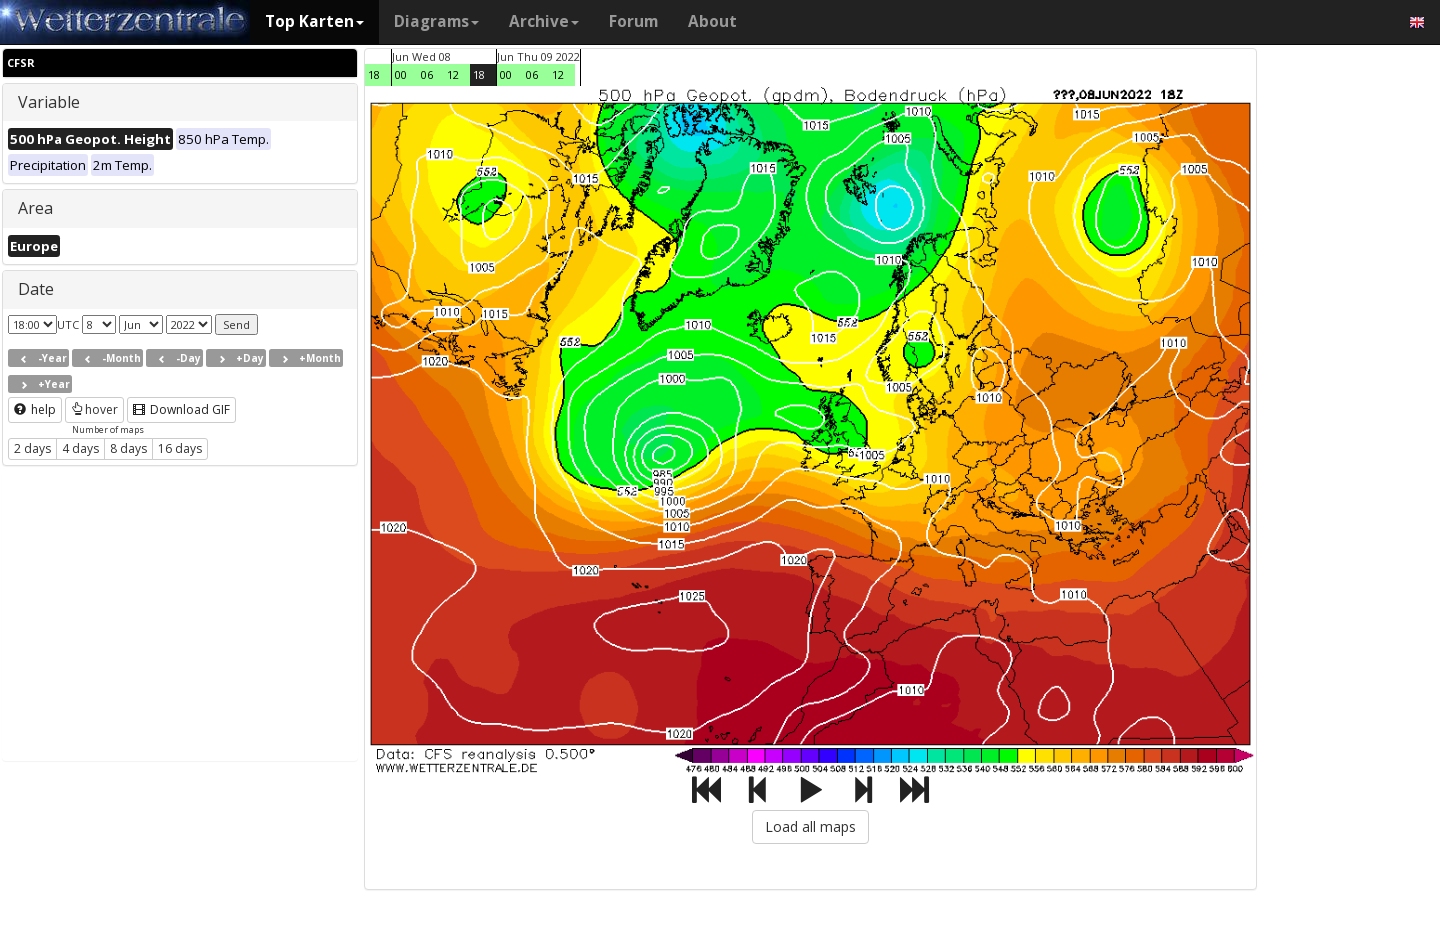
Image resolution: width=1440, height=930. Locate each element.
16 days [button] (180, 448)
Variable (49, 102)
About (712, 21)
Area (35, 208)
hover (94, 409)
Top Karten (314, 21)
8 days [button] (128, 448)
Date (36, 289)
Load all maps (810, 826)
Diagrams (436, 21)
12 (453, 74)
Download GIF (181, 409)
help (35, 409)
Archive (544, 21)
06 (427, 74)
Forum (633, 21)
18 (374, 74)
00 (401, 74)
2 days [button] (32, 448)
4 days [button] (80, 448)
